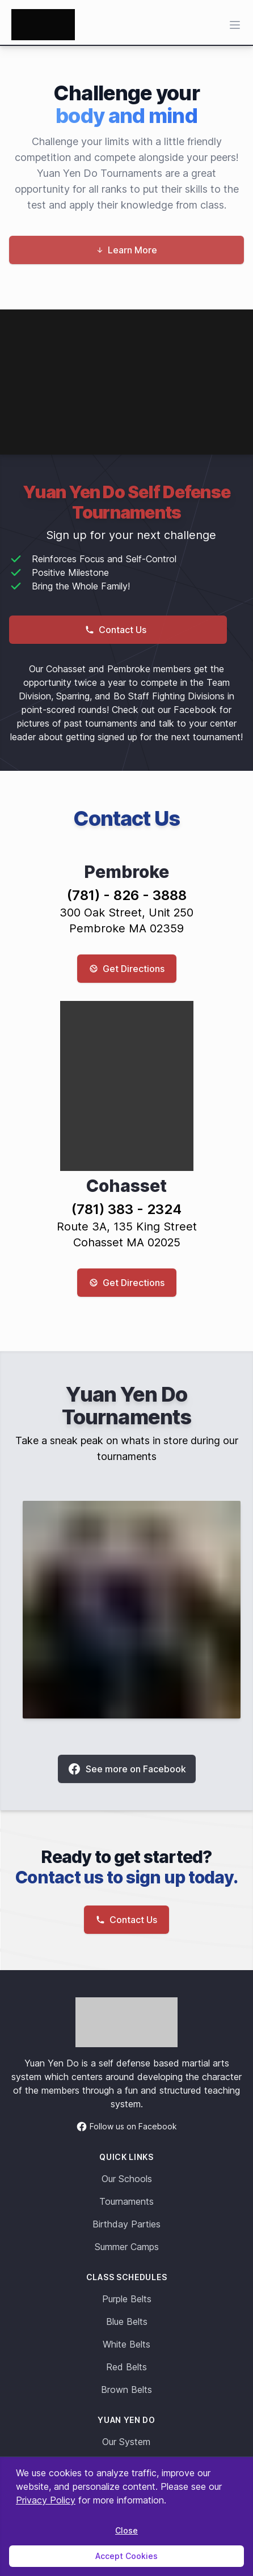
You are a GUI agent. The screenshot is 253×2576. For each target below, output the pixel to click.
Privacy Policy (45, 2500)
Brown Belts (126, 2389)
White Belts (126, 2344)
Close (126, 2530)
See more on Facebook (127, 1769)
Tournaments (126, 2201)
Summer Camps (127, 2246)
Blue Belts (126, 2321)
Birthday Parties (126, 2224)
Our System (126, 2441)
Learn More (126, 250)
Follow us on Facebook (126, 2126)
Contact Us (115, 629)
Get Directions (127, 968)
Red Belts (126, 2367)
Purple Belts (126, 2299)
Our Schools (127, 2178)
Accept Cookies (126, 2556)
